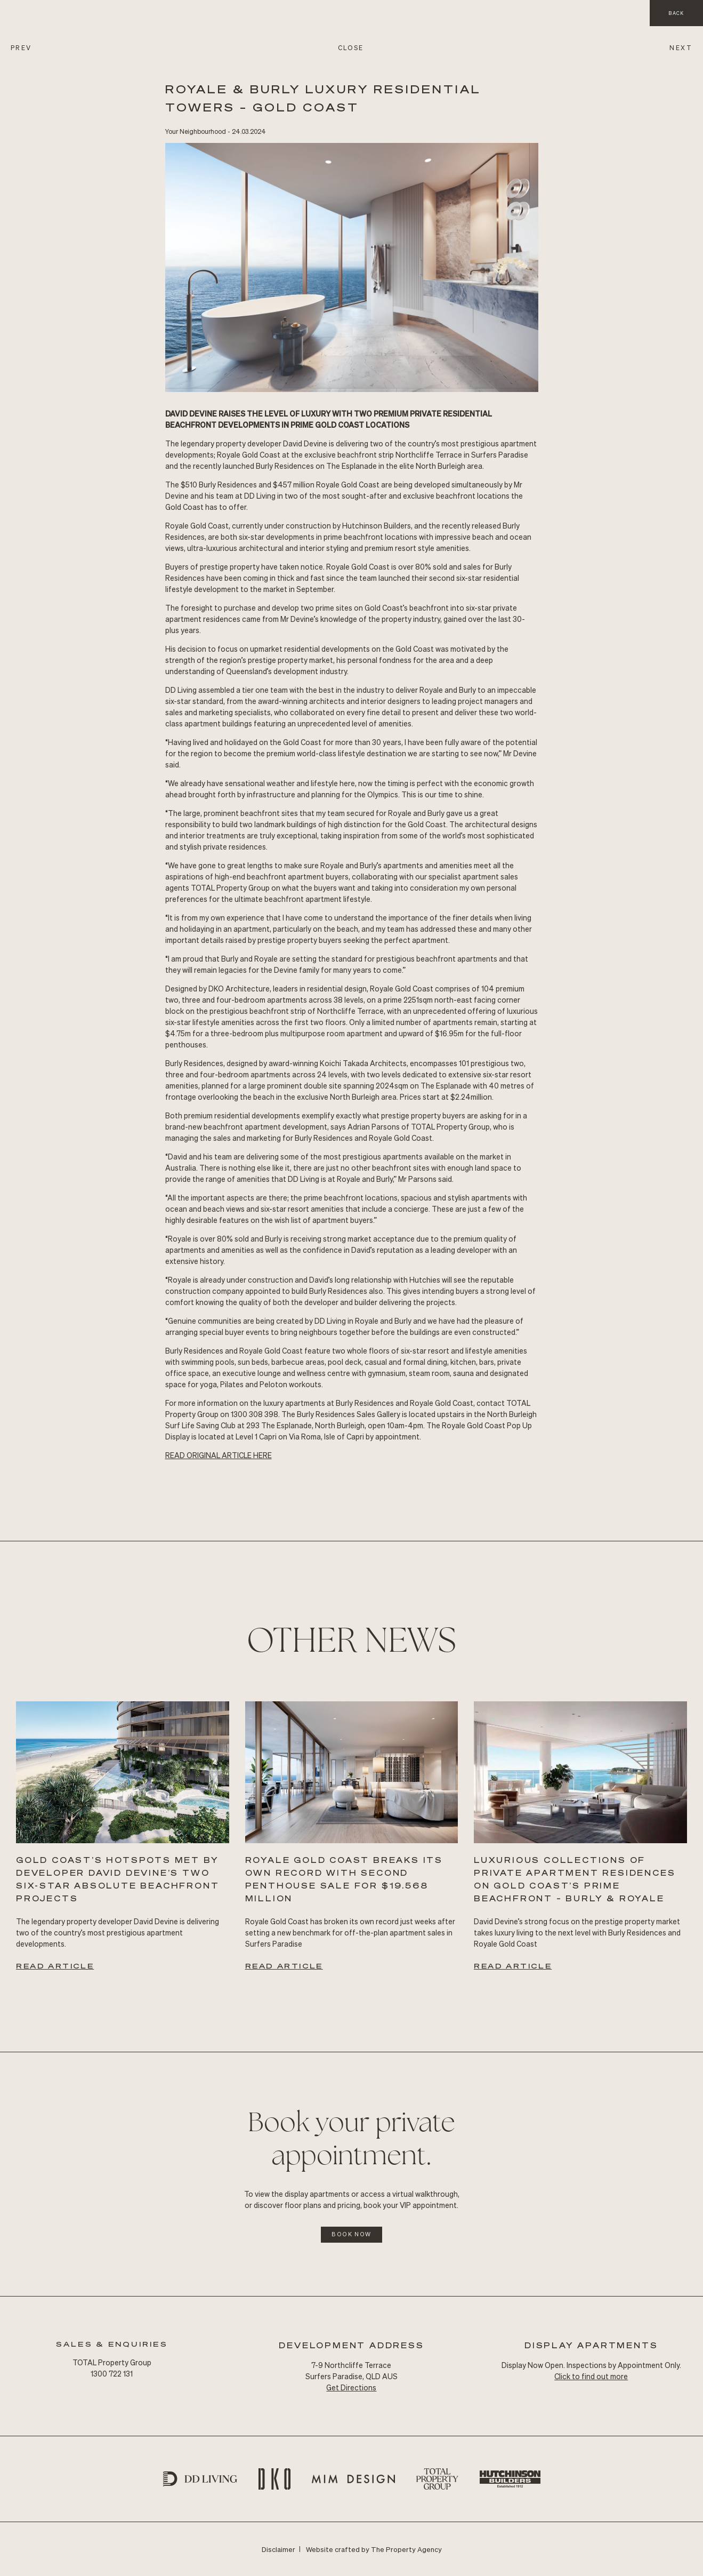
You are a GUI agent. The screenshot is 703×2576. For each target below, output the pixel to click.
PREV (21, 48)
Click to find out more (591, 2376)
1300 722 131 (112, 2373)
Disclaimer (278, 2549)
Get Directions (351, 2387)
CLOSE (351, 48)
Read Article (55, 1965)
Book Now (351, 2234)
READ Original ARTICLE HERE (218, 1455)
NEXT (680, 48)
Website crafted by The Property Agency (374, 2549)
